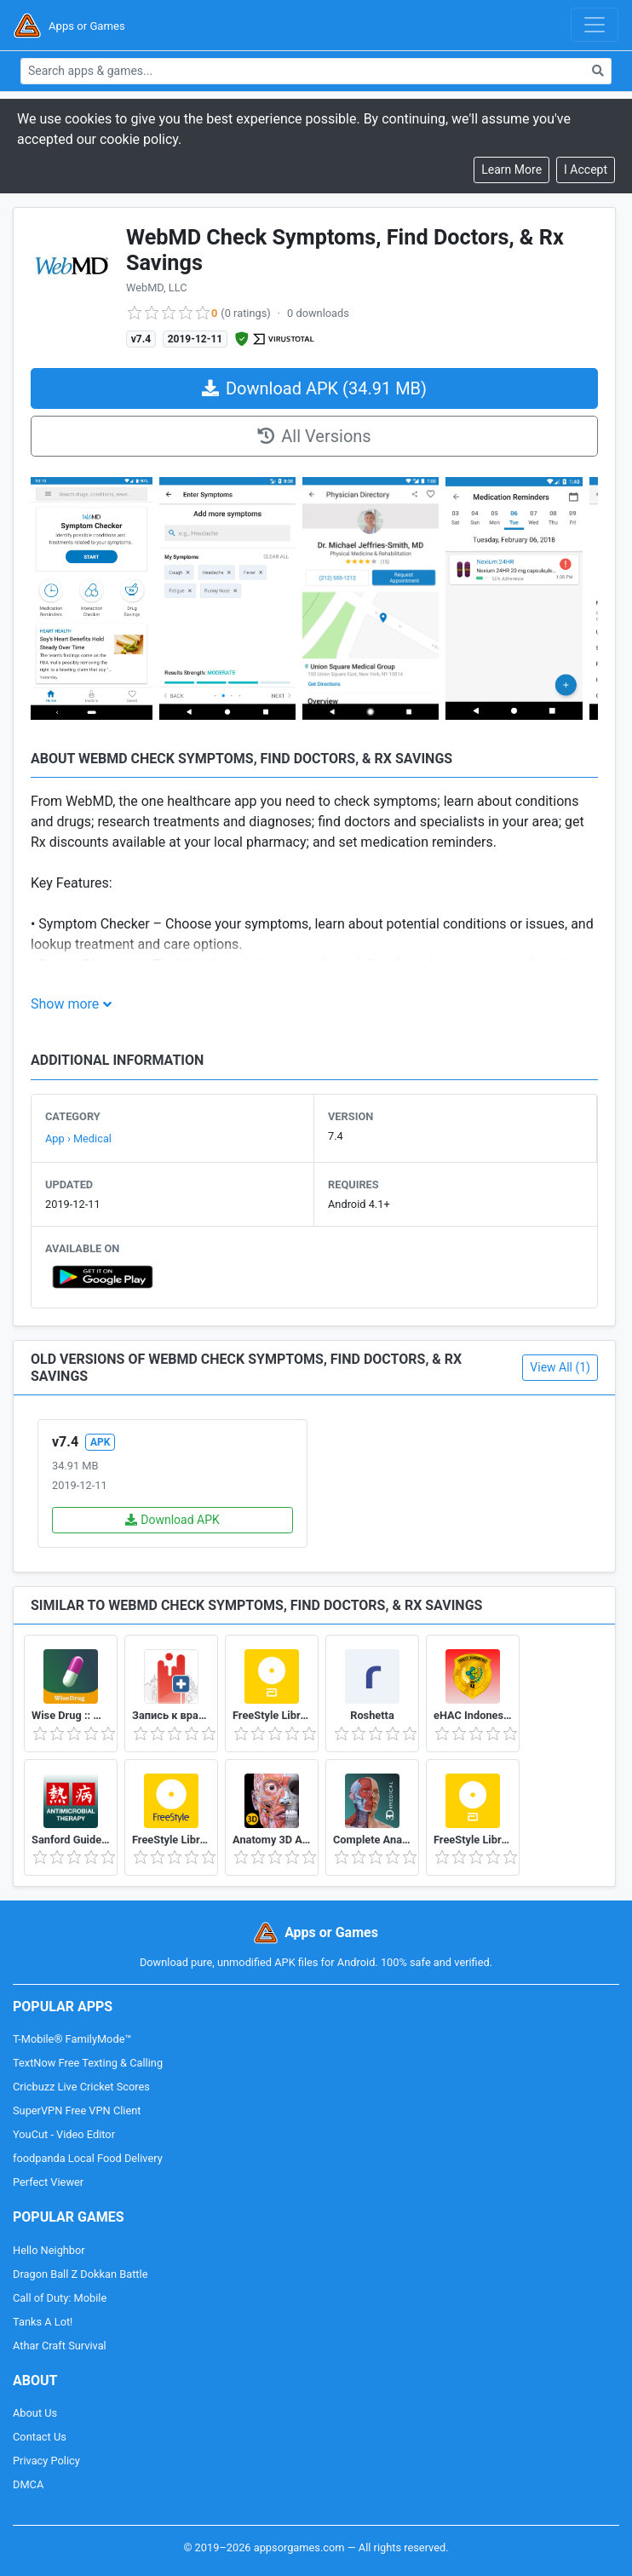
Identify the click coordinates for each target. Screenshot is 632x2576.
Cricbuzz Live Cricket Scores (81, 2086)
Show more (65, 1004)
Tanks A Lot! (42, 2321)
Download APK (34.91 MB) (314, 388)
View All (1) (560, 1367)
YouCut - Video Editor (64, 2134)
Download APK (172, 1520)
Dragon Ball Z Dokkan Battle (80, 2274)
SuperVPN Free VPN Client (77, 2110)
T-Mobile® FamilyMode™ (72, 2039)
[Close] (585, 170)
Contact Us (39, 2436)
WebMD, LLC (156, 287)
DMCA (28, 2484)
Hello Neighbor (49, 2250)
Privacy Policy (46, 2460)
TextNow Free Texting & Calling (88, 2062)
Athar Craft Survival (59, 2345)
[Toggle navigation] (594, 25)
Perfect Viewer (48, 2182)
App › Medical (78, 1138)
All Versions (314, 436)
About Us (35, 2412)
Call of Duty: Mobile (59, 2297)
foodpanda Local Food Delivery (88, 2158)
